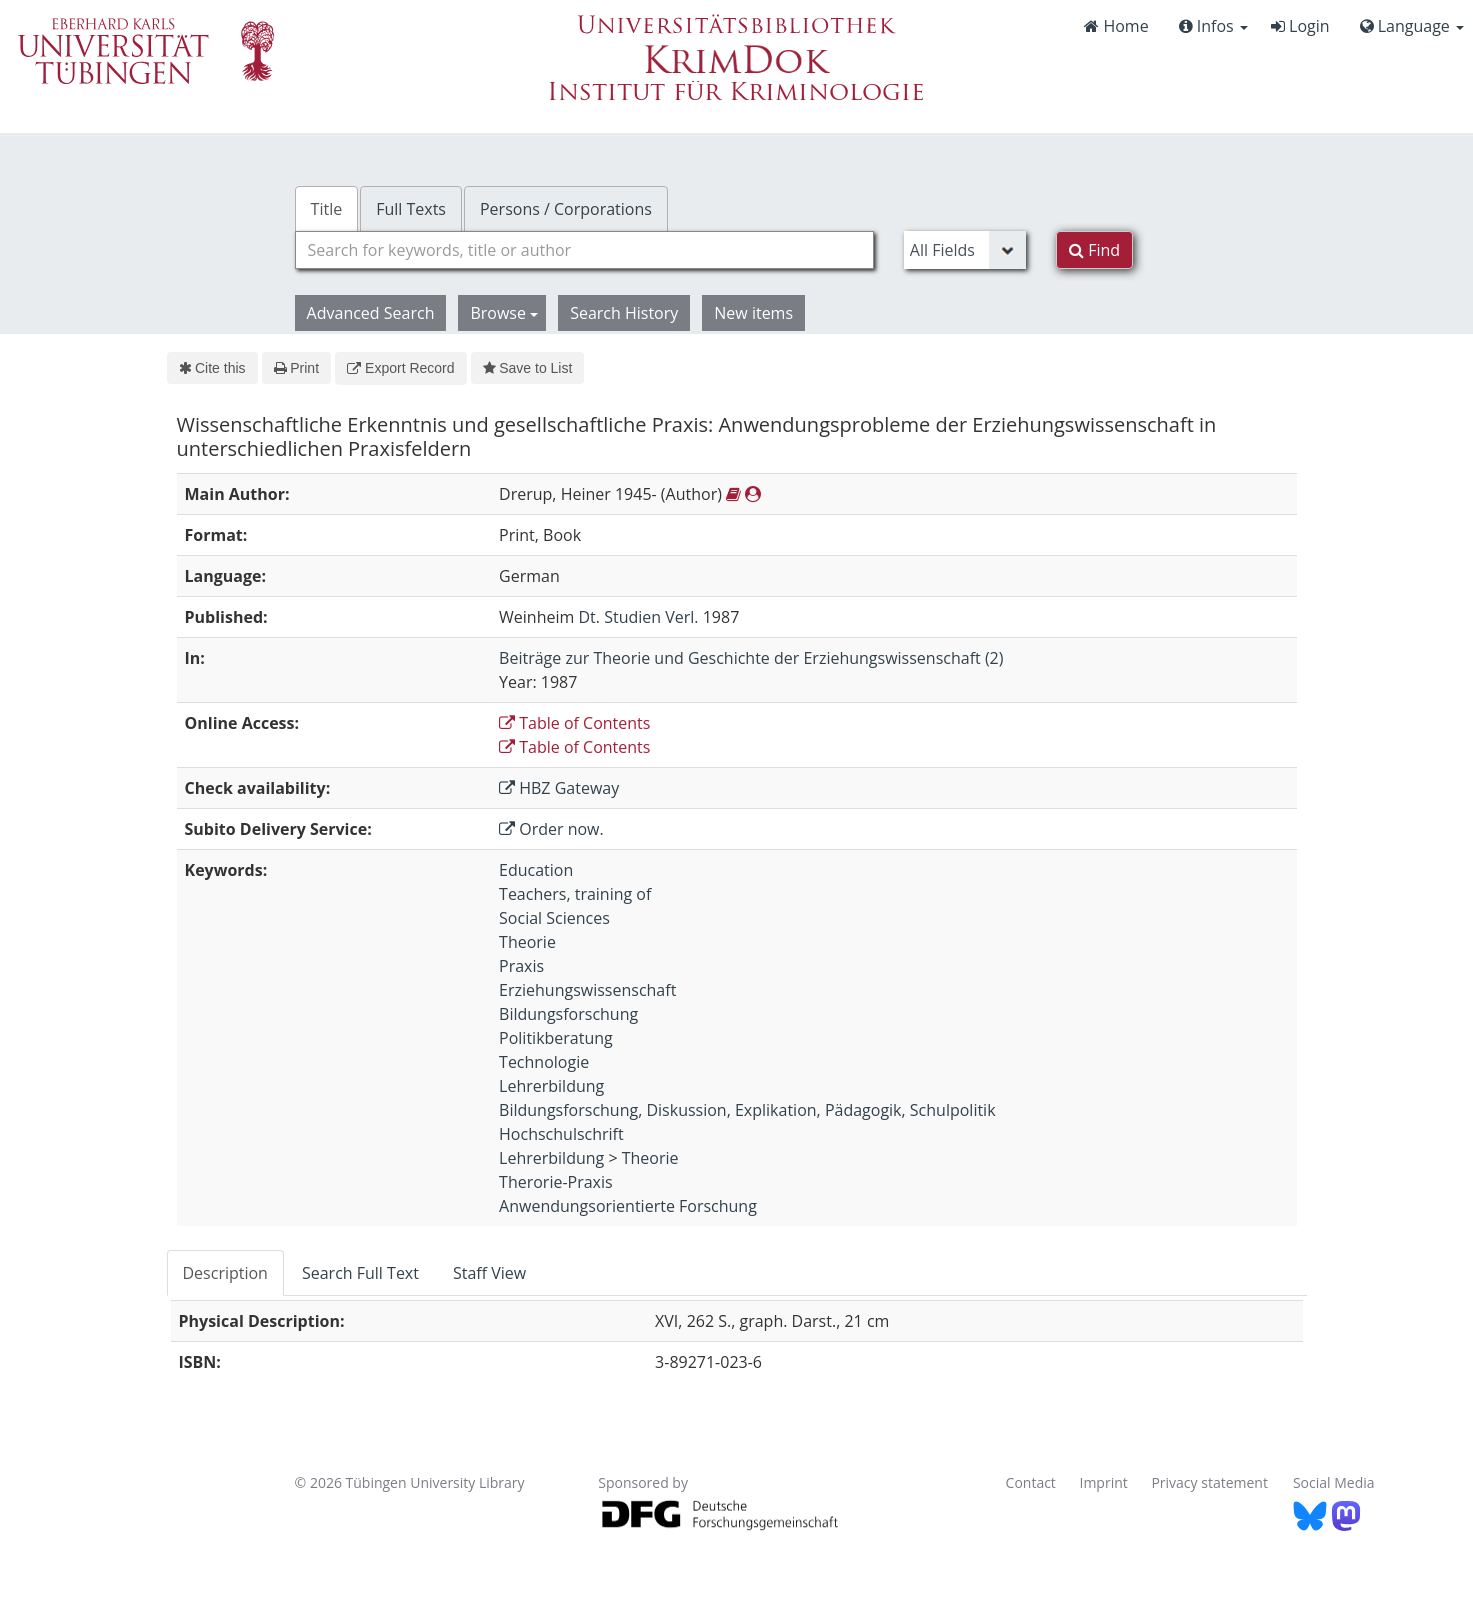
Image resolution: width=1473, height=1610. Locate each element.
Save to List (528, 368)
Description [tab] (225, 1273)
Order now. (551, 829)
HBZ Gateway (559, 788)
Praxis (521, 966)
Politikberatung (556, 1038)
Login (1300, 26)
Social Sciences (554, 918)
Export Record (400, 368)
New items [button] (753, 313)
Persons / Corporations (566, 209)
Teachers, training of (575, 894)
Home (1116, 26)
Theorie (527, 942)
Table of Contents (574, 723)
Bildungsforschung (568, 1014)
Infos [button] (1213, 26)
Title (327, 209)
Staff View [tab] (489, 1273)
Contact (1031, 1482)
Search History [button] (624, 313)
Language (1412, 26)
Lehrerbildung (551, 1086)
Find (1094, 250)
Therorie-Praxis (556, 1182)
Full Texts (411, 209)
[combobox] (584, 250)
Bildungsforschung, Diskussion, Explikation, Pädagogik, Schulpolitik (747, 1110)
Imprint (1104, 1482)
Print (296, 368)
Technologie (544, 1062)
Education (536, 870)
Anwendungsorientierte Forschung (628, 1206)
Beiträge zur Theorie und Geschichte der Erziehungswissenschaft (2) (751, 658)
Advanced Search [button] (371, 313)
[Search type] (965, 250)
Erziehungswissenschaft (587, 990)
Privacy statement (1209, 1482)
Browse (504, 313)
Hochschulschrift (561, 1134)
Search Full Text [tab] (360, 1273)
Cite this (212, 368)
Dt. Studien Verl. (638, 617)
